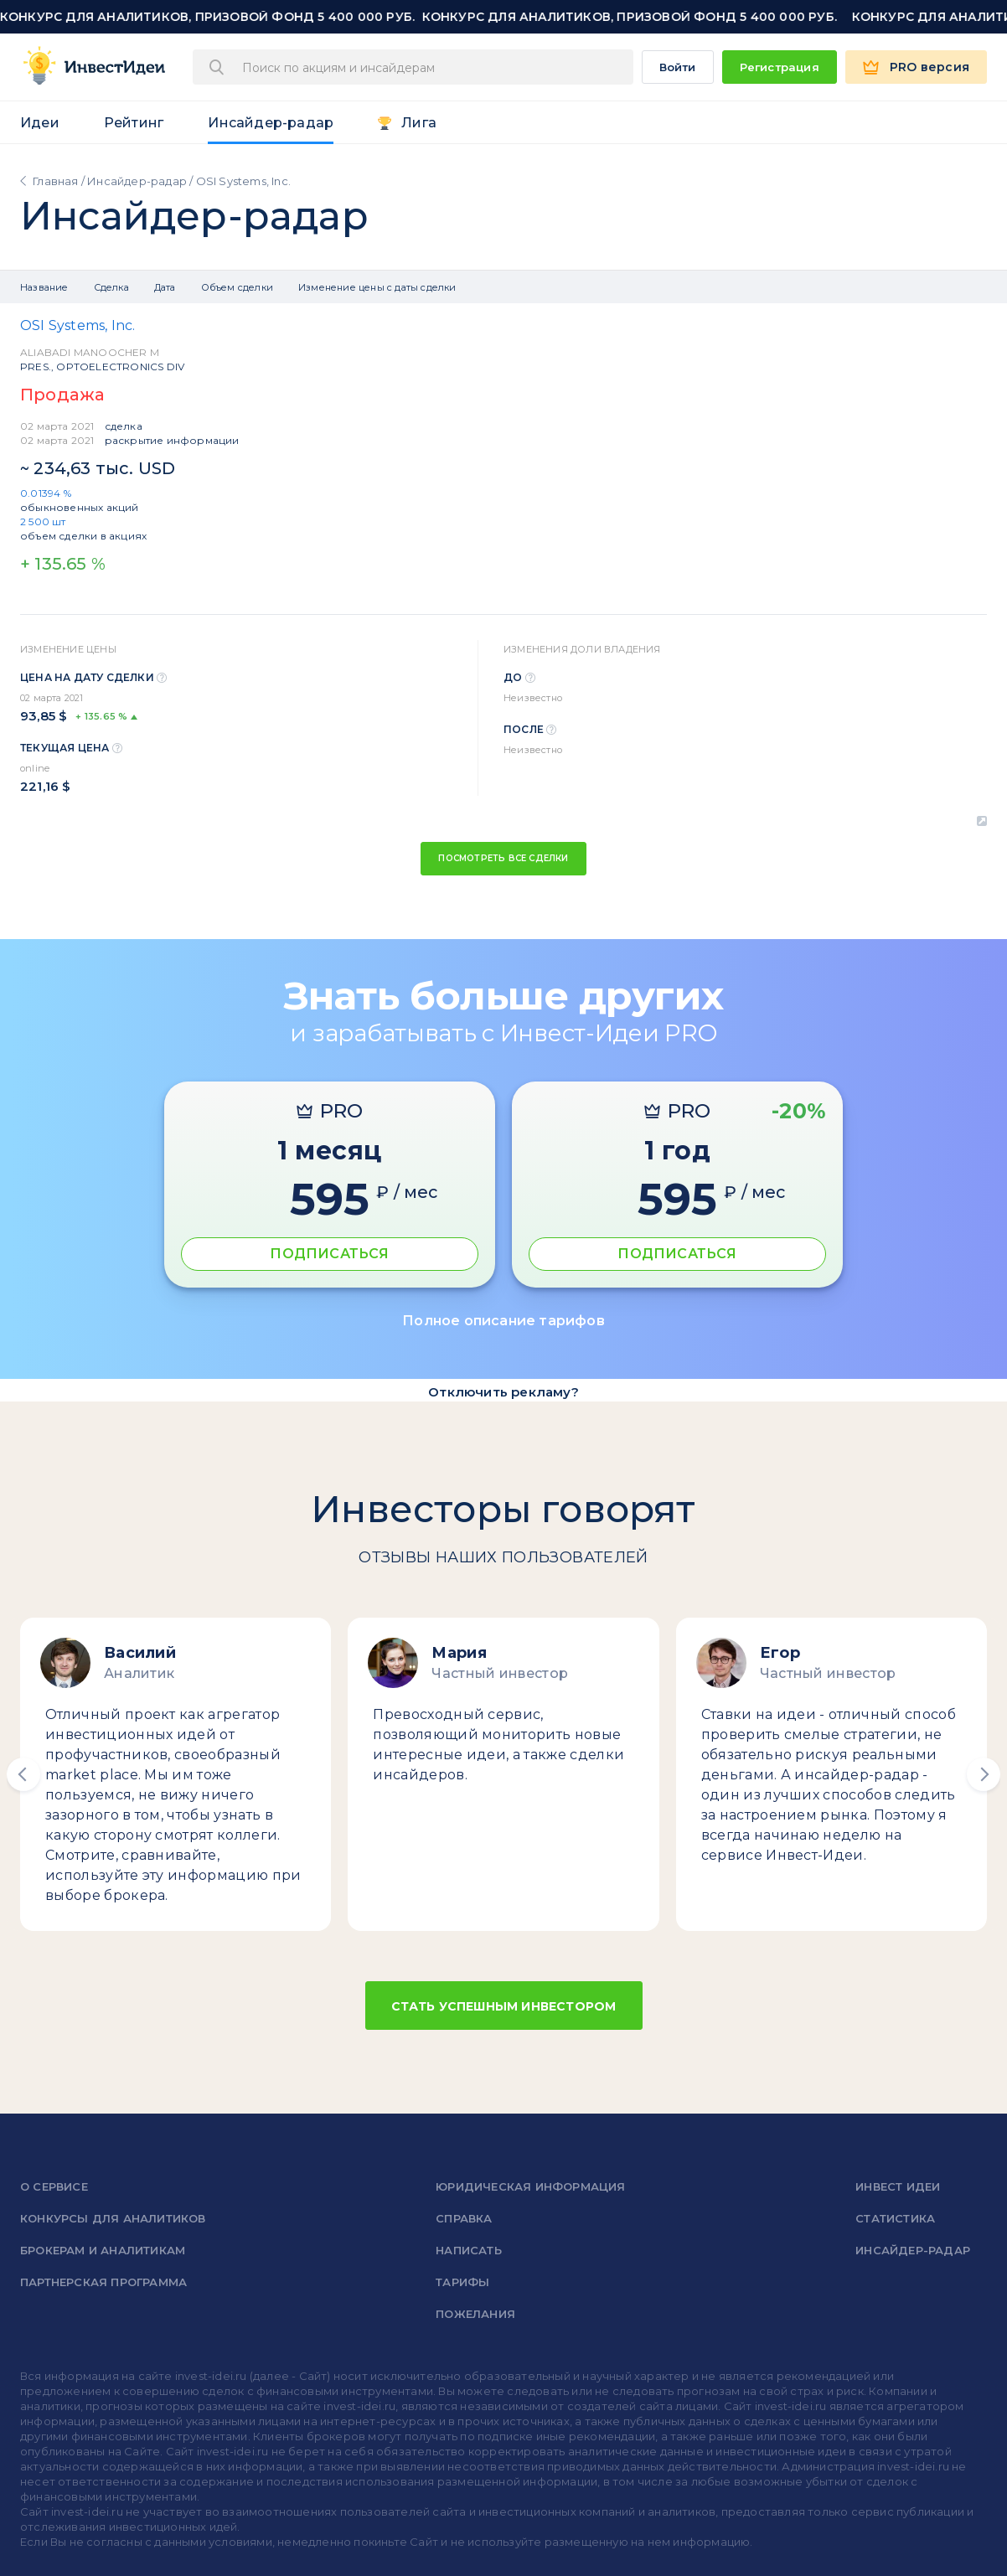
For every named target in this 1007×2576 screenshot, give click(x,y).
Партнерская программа (103, 2282)
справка (464, 2218)
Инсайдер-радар (270, 123)
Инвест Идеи (897, 2186)
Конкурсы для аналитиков (113, 2218)
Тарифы (462, 2282)
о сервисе (54, 2186)
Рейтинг (133, 123)
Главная (55, 181)
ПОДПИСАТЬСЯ (329, 1254)
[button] (23, 1774)
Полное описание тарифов (503, 1321)
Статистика (895, 2218)
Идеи (39, 123)
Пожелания (475, 2313)
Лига (418, 123)
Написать (469, 2250)
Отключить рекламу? (503, 1392)
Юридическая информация (530, 2186)
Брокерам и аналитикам (102, 2250)
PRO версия (929, 67)
